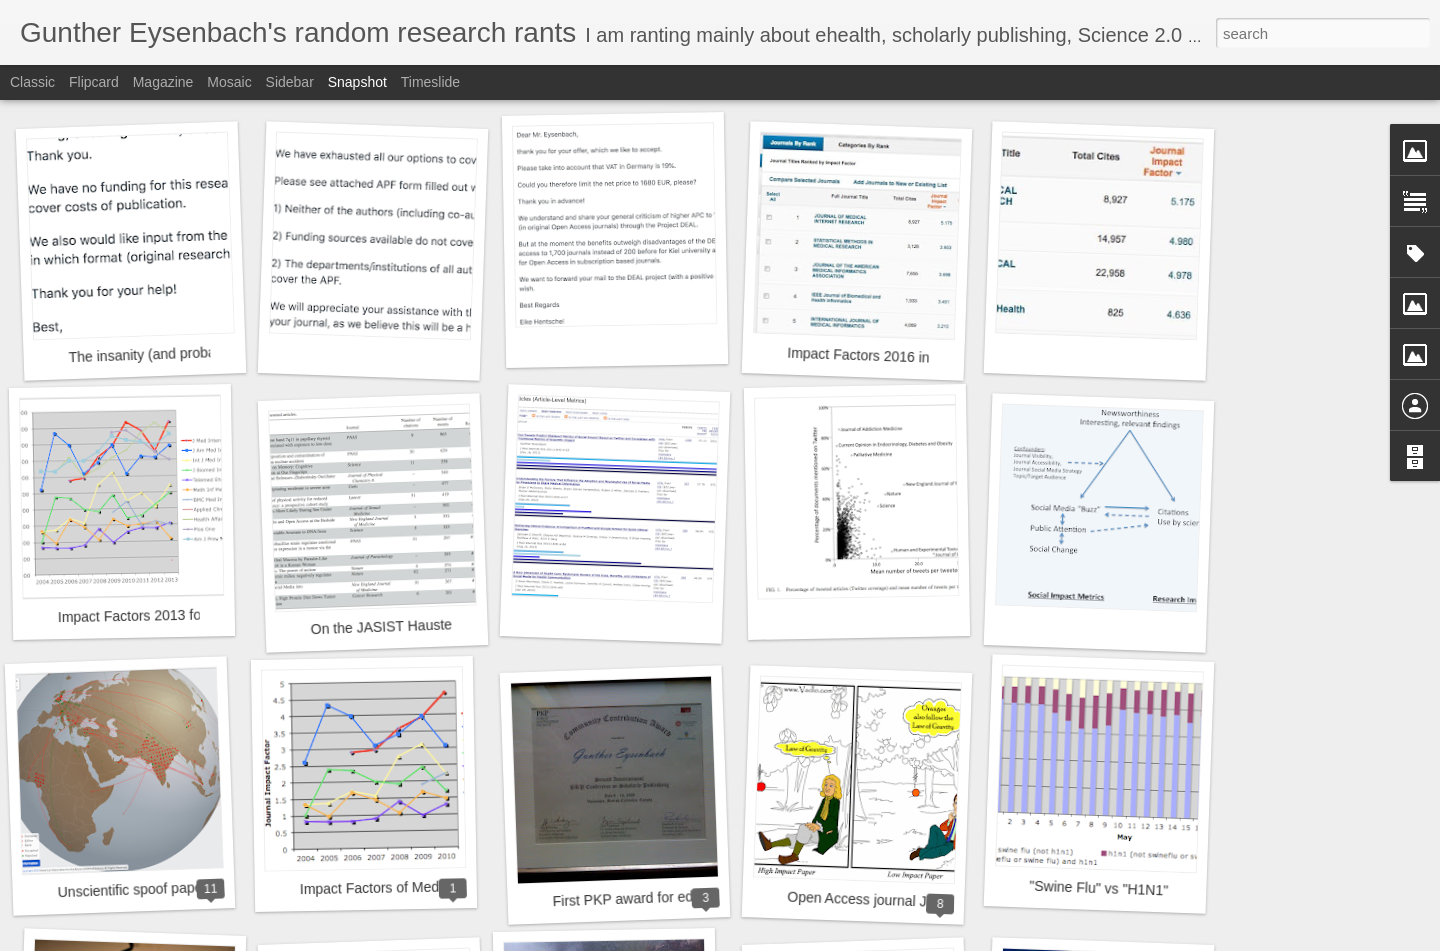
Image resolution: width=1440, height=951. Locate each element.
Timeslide (430, 82)
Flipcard (94, 82)
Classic (32, 82)
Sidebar (290, 82)
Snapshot (357, 82)
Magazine (163, 82)
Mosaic (229, 82)
